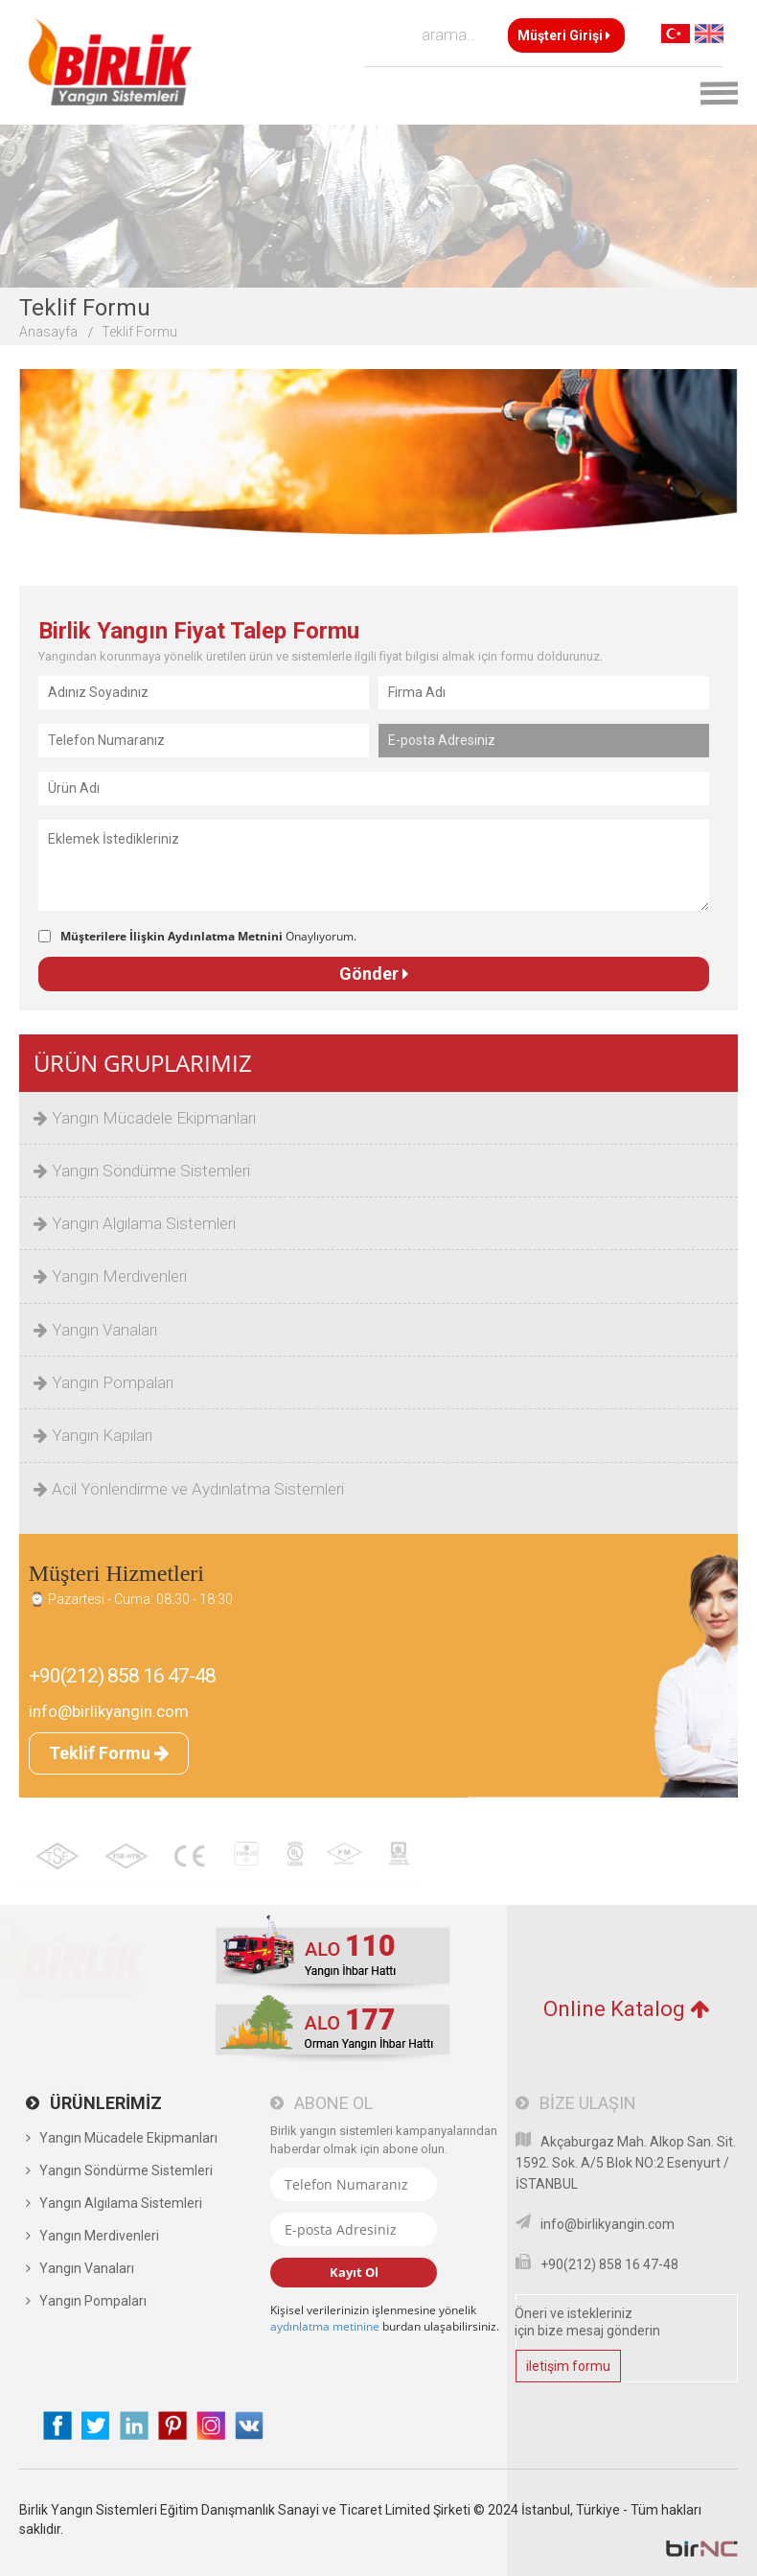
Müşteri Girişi (563, 35)
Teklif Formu (139, 331)
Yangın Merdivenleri (110, 1276)
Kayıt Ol (354, 2272)
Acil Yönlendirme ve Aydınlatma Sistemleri (189, 1488)
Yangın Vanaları (95, 1329)
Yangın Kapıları (93, 1435)
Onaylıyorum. (208, 936)
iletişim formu (568, 2366)
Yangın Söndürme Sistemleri (142, 1170)
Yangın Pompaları (103, 1382)
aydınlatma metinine (324, 2326)
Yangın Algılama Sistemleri (135, 1223)
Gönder (373, 973)
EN (709, 33)
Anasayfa (48, 331)
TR (675, 33)
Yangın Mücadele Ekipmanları (145, 1117)
